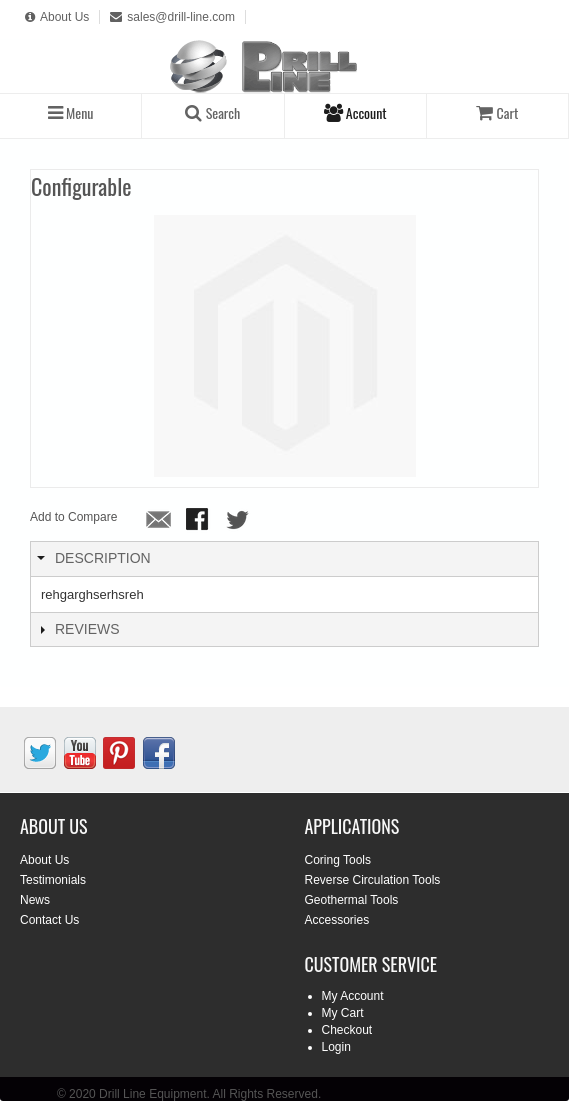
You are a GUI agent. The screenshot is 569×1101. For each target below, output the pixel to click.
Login (336, 1047)
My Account (353, 996)
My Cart (343, 1013)
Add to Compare (73, 517)
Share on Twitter (239, 521)
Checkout (347, 1030)
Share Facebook (199, 521)
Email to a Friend (159, 521)
